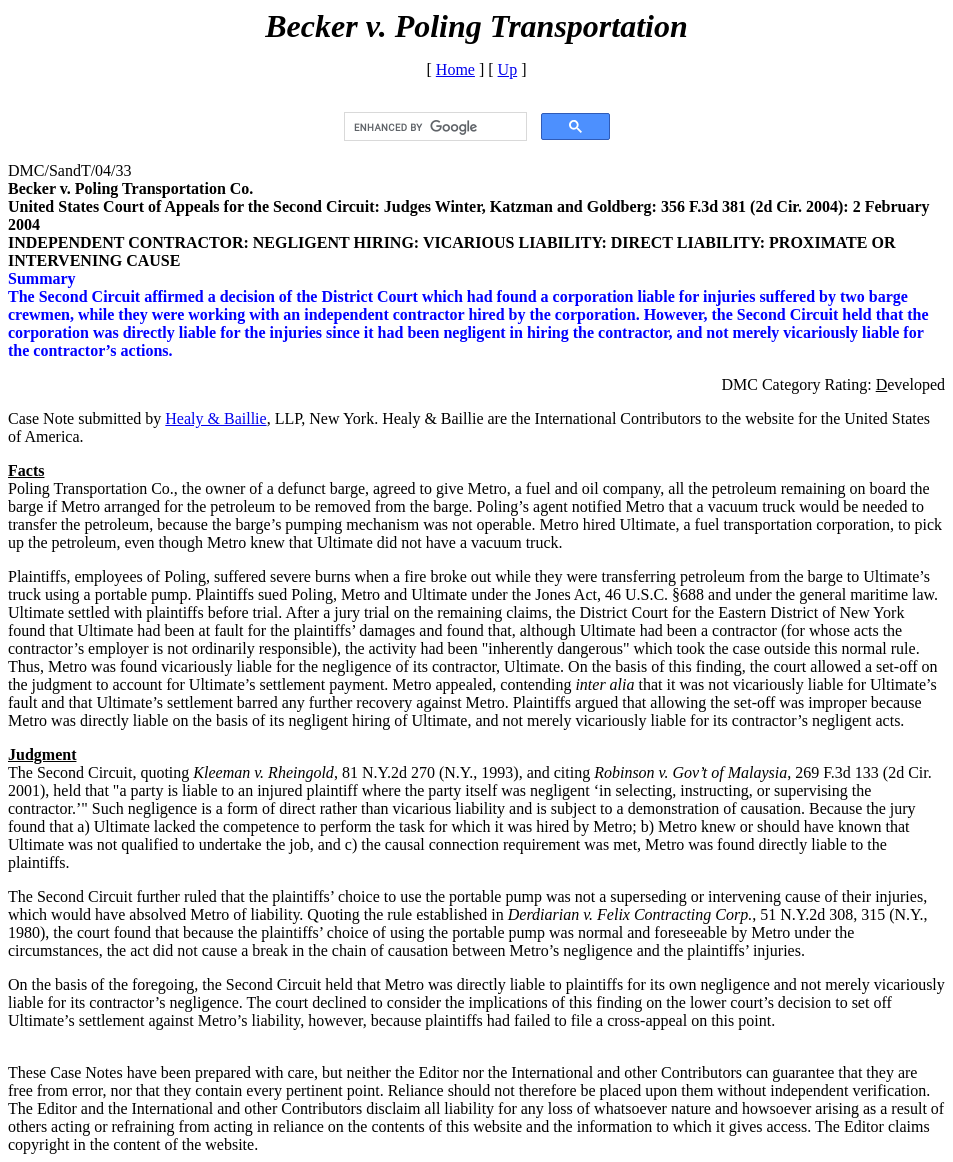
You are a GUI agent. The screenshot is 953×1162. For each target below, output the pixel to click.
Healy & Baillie (215, 418)
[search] (433, 127)
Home (455, 69)
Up (508, 69)
